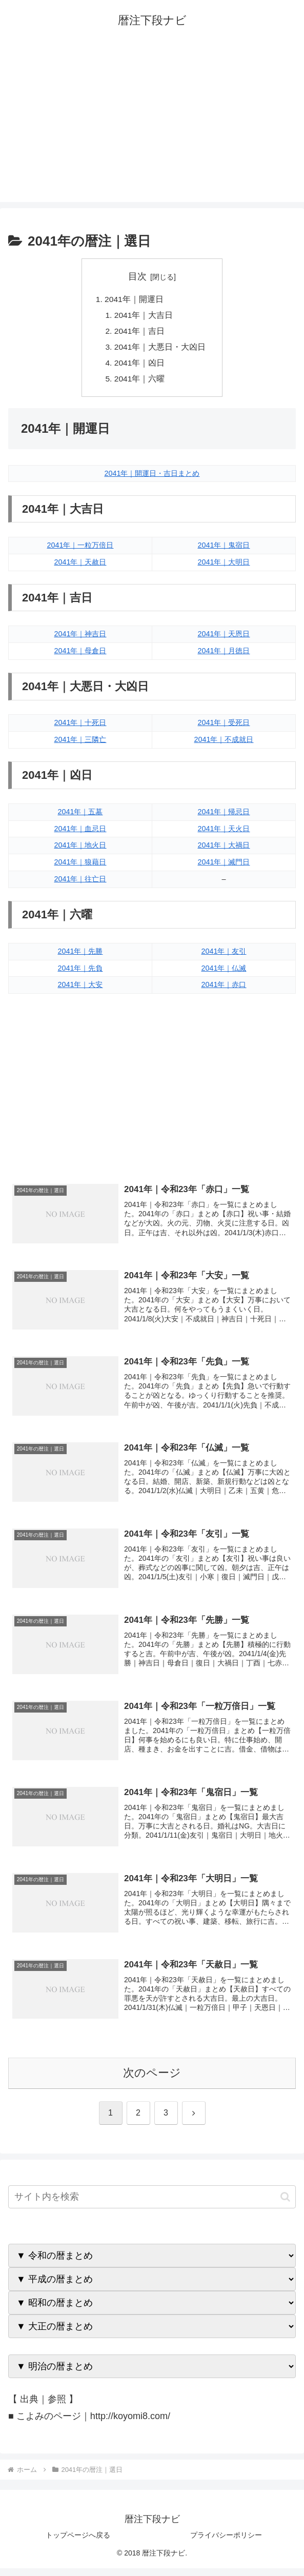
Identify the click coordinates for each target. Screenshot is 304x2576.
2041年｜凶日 (140, 366)
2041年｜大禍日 (223, 850)
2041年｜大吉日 (144, 316)
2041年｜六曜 (140, 382)
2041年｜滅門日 (223, 866)
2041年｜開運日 (134, 299)
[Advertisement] (152, 130)
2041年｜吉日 (140, 332)
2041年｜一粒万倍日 (80, 549)
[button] (285, 2204)
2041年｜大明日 (223, 566)
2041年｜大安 (80, 989)
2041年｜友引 (223, 955)
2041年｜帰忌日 (223, 816)
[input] (152, 2205)
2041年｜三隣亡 (80, 743)
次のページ (152, 2081)
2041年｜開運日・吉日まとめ (151, 477)
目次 (137, 276)
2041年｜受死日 (223, 727)
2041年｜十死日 (80, 727)
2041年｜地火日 (80, 850)
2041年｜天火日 (223, 833)
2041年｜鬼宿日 (223, 549)
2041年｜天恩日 (223, 638)
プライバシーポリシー (226, 2543)
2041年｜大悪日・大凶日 (160, 349)
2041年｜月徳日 (223, 655)
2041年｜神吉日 (80, 638)
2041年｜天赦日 (80, 566)
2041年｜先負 (80, 972)
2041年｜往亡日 (80, 883)
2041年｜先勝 (80, 955)
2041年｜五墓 (80, 816)
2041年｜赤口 (223, 989)
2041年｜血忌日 (80, 833)
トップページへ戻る (78, 2543)
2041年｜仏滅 (223, 972)
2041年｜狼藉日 (80, 866)
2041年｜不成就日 (223, 743)
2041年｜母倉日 (80, 655)
